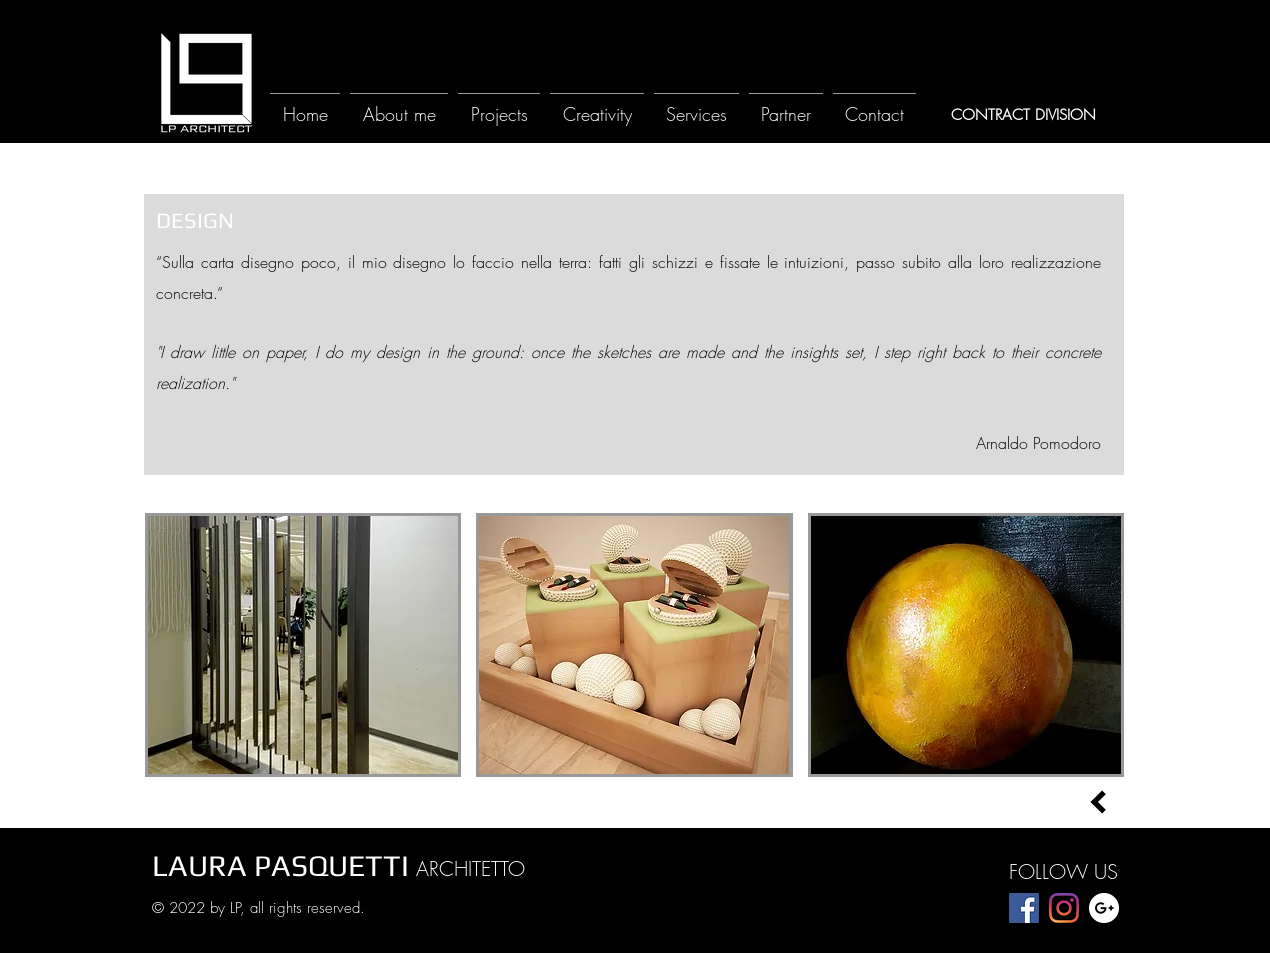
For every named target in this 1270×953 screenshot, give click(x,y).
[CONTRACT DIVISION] (1023, 115)
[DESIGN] (195, 220)
